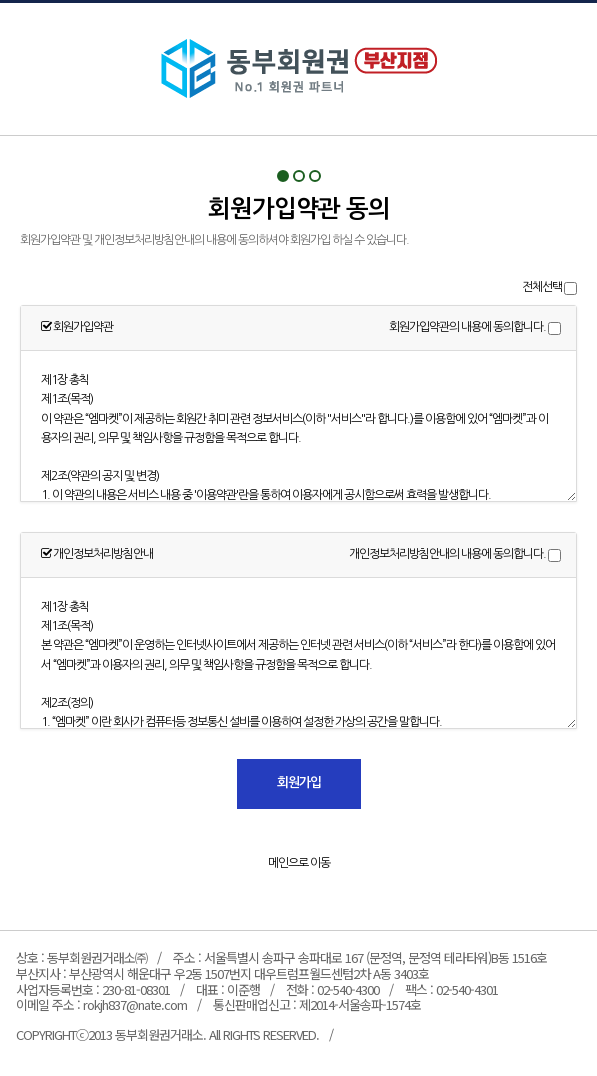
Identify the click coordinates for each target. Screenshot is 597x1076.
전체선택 (542, 287)
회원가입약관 (299, 69)
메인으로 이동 (299, 863)
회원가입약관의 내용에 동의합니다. (467, 327)
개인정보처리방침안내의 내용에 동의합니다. (447, 554)
